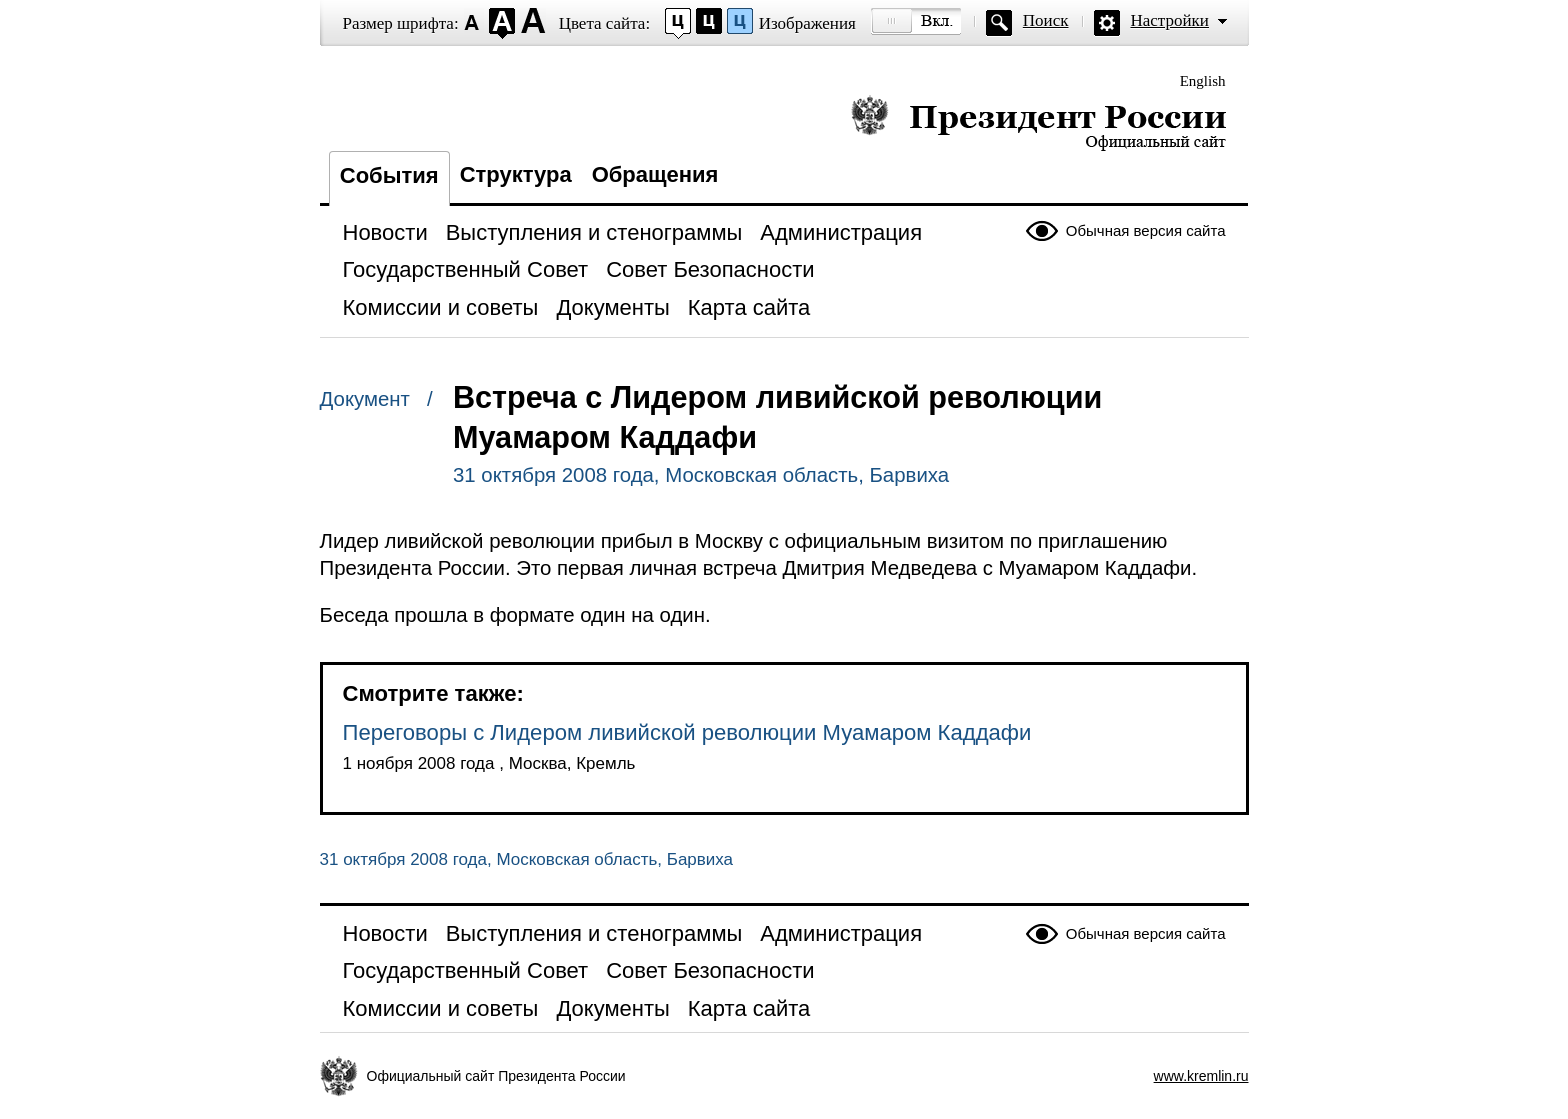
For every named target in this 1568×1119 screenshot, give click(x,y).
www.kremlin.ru (1201, 1076)
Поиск (1046, 20)
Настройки (1170, 20)
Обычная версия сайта (1146, 230)
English (1203, 81)
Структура (516, 174)
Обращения (655, 174)
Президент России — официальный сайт (1038, 122)
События (389, 175)
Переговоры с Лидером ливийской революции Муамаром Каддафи (687, 732)
